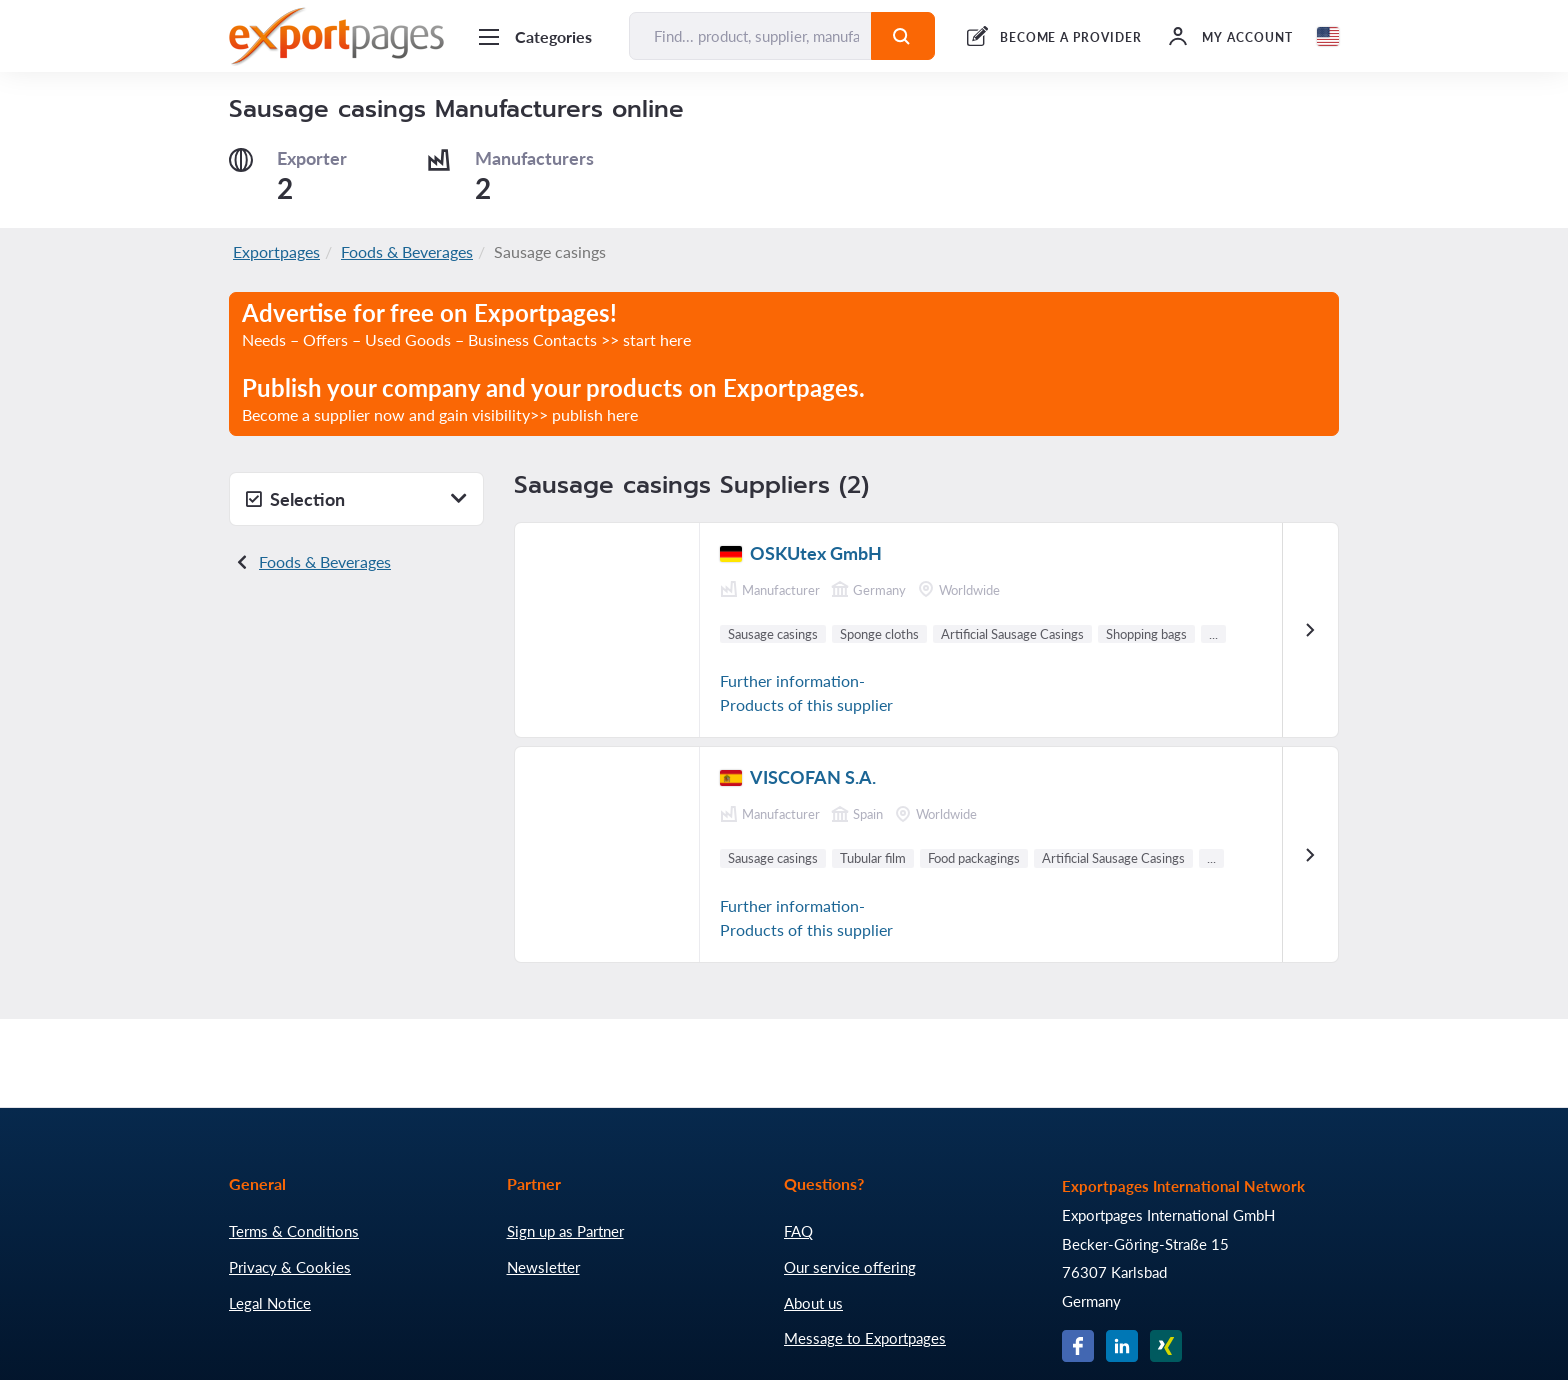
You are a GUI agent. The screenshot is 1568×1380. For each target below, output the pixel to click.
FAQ (798, 1231)
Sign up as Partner (565, 1231)
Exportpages (276, 251)
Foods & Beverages (407, 251)
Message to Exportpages (865, 1338)
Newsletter (543, 1267)
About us (813, 1303)
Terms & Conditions (294, 1231)
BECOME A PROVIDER (1071, 37)
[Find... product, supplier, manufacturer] (750, 36)
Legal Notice (270, 1303)
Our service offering (850, 1267)
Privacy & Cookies (290, 1267)
